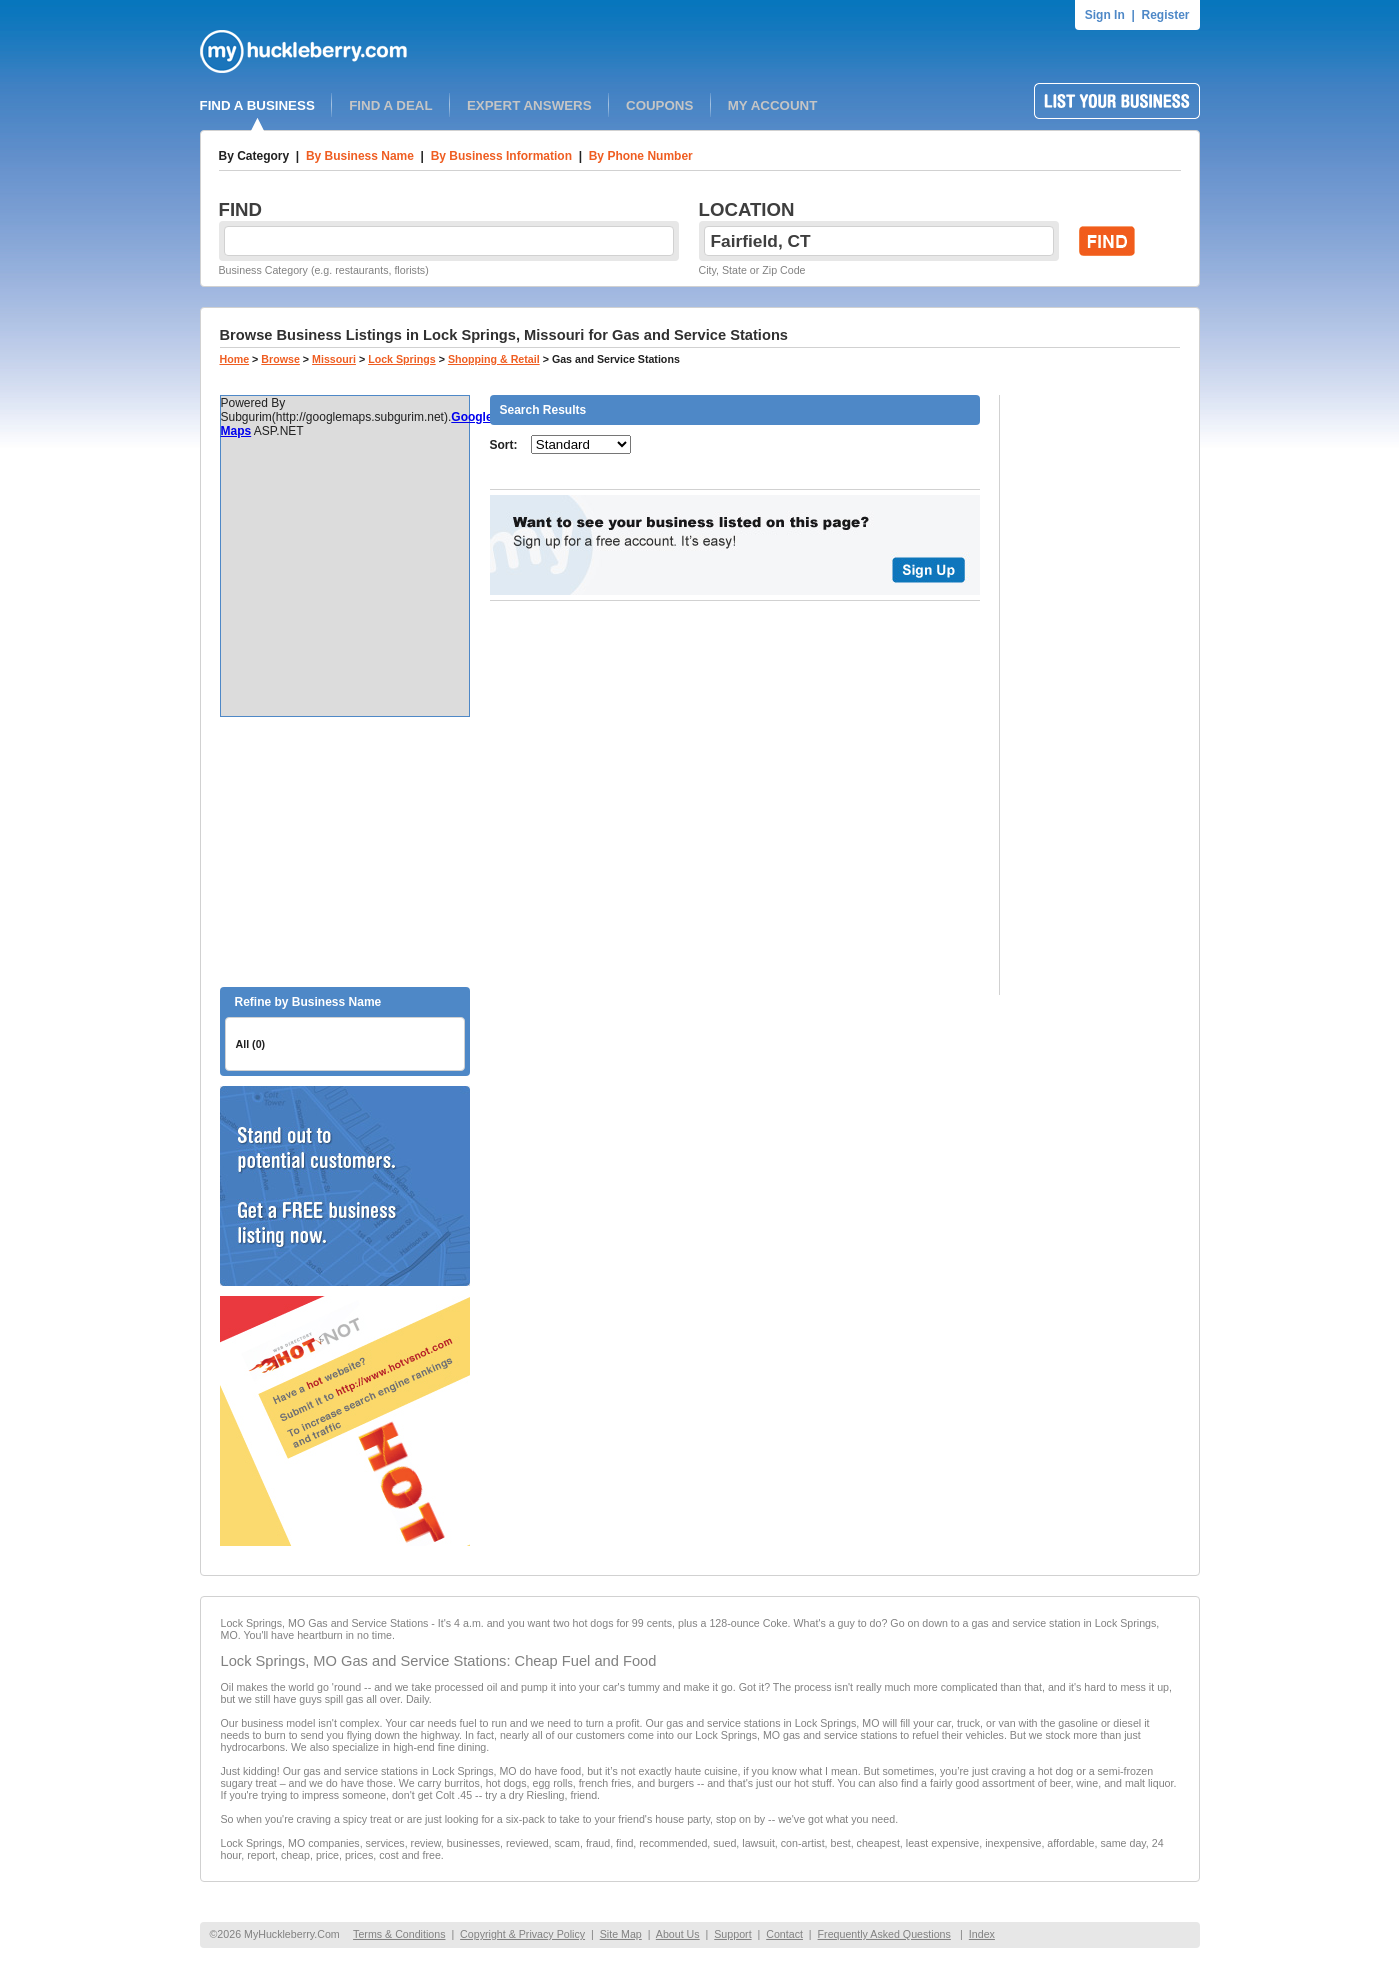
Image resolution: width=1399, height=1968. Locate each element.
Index (982, 1934)
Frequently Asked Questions (884, 1934)
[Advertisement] (345, 852)
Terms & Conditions (399, 1934)
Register (1165, 15)
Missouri (334, 359)
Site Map (621, 1934)
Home (235, 359)
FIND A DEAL (390, 105)
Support (732, 1934)
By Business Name (360, 156)
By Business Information (501, 156)
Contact (784, 1934)
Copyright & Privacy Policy (522, 1934)
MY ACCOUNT (773, 105)
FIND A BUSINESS (257, 105)
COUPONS (659, 105)
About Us (678, 1934)
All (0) (251, 1044)
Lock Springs (402, 359)
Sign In (1105, 15)
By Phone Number (641, 156)
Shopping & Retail (494, 359)
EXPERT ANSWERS (529, 105)
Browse (280, 359)
